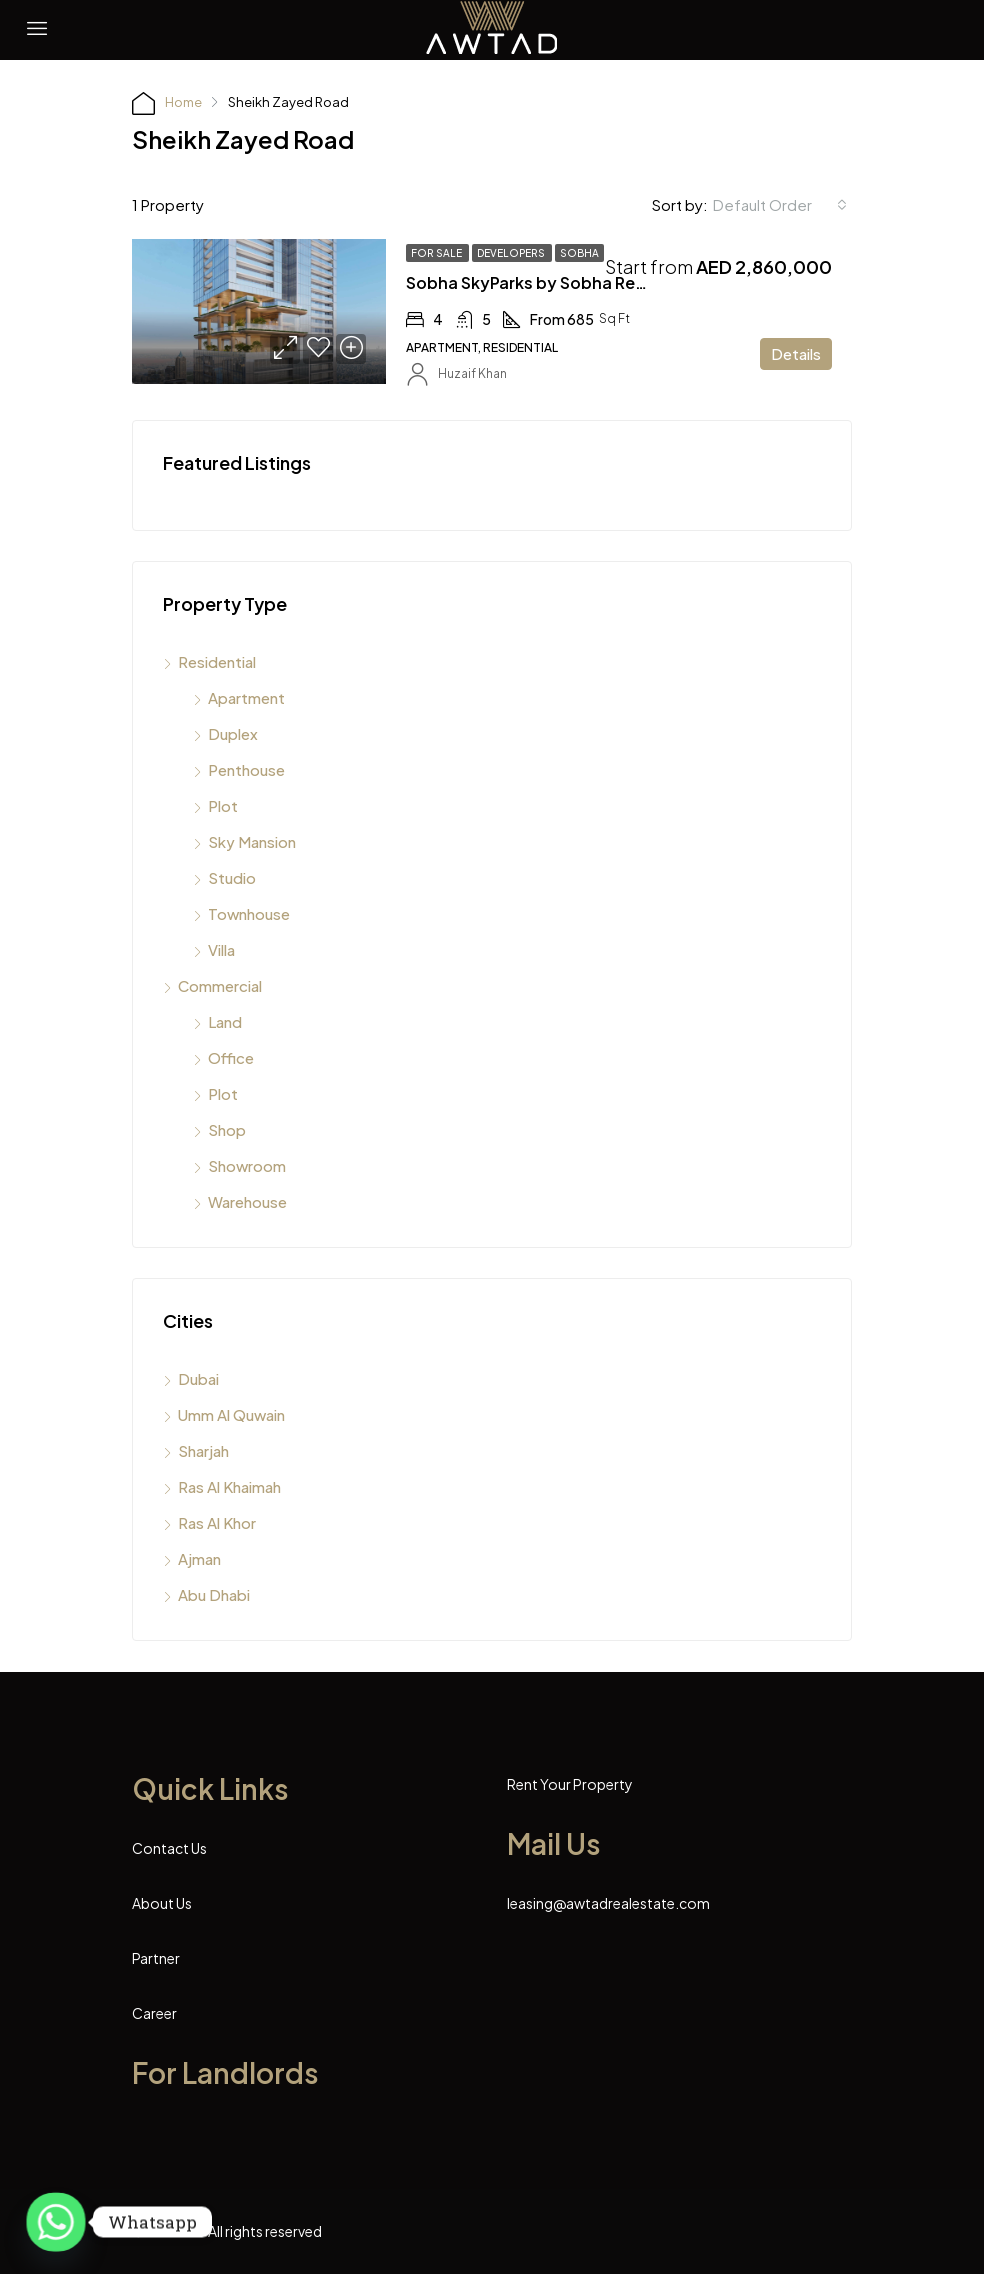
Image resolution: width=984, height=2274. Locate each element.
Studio (232, 877)
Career (154, 2013)
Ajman (199, 1558)
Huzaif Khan (472, 373)
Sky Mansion (252, 841)
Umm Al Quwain (231, 1414)
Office (231, 1057)
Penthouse (246, 769)
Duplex (233, 733)
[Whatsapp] (56, 2222)
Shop (227, 1129)
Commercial (220, 985)
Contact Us (169, 1848)
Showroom (247, 1165)
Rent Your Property (570, 1784)
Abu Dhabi (214, 1594)
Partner (156, 1958)
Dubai (198, 1378)
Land (225, 1021)
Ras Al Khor (217, 1522)
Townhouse (249, 913)
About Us (162, 1903)
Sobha (579, 253)
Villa (221, 949)
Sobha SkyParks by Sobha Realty (536, 282)
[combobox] (780, 205)
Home (183, 102)
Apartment (246, 697)
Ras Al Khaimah (229, 1486)
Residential (217, 661)
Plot (223, 805)
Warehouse (247, 1201)
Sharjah (203, 1450)
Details (796, 353)
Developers (512, 253)
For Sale (437, 253)
